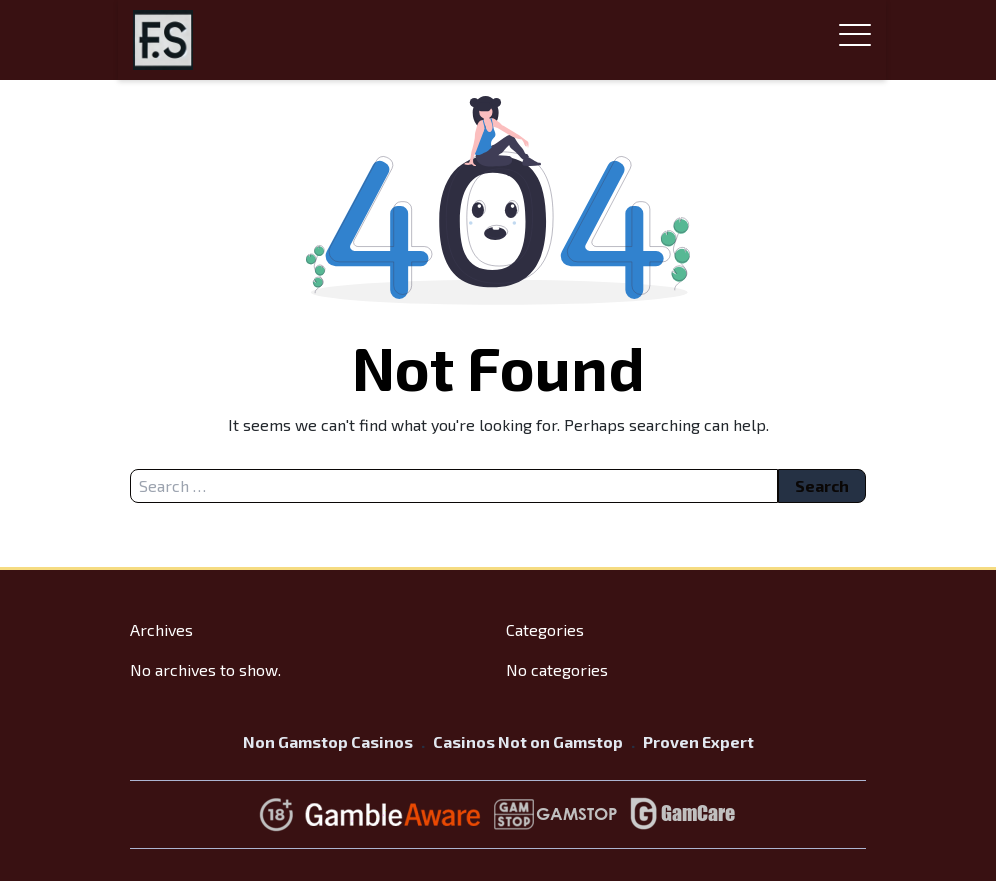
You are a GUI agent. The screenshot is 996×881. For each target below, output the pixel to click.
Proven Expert (698, 741)
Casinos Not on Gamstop (528, 741)
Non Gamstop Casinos (328, 741)
